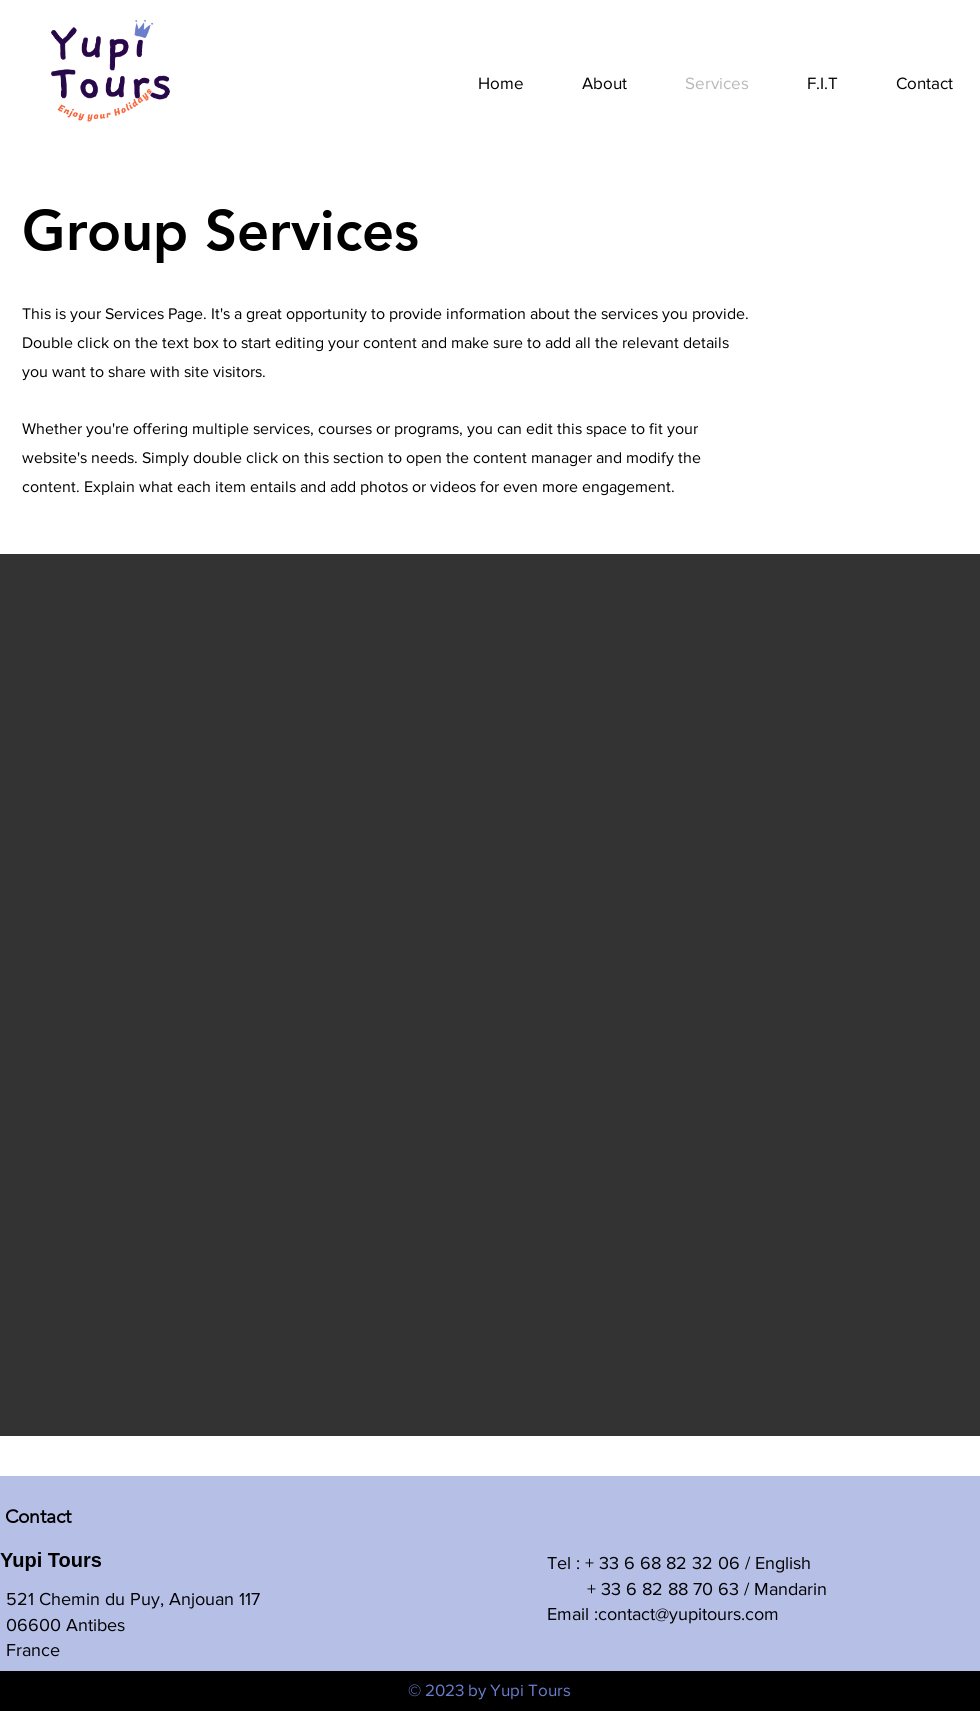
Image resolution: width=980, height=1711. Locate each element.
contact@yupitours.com (688, 1614)
